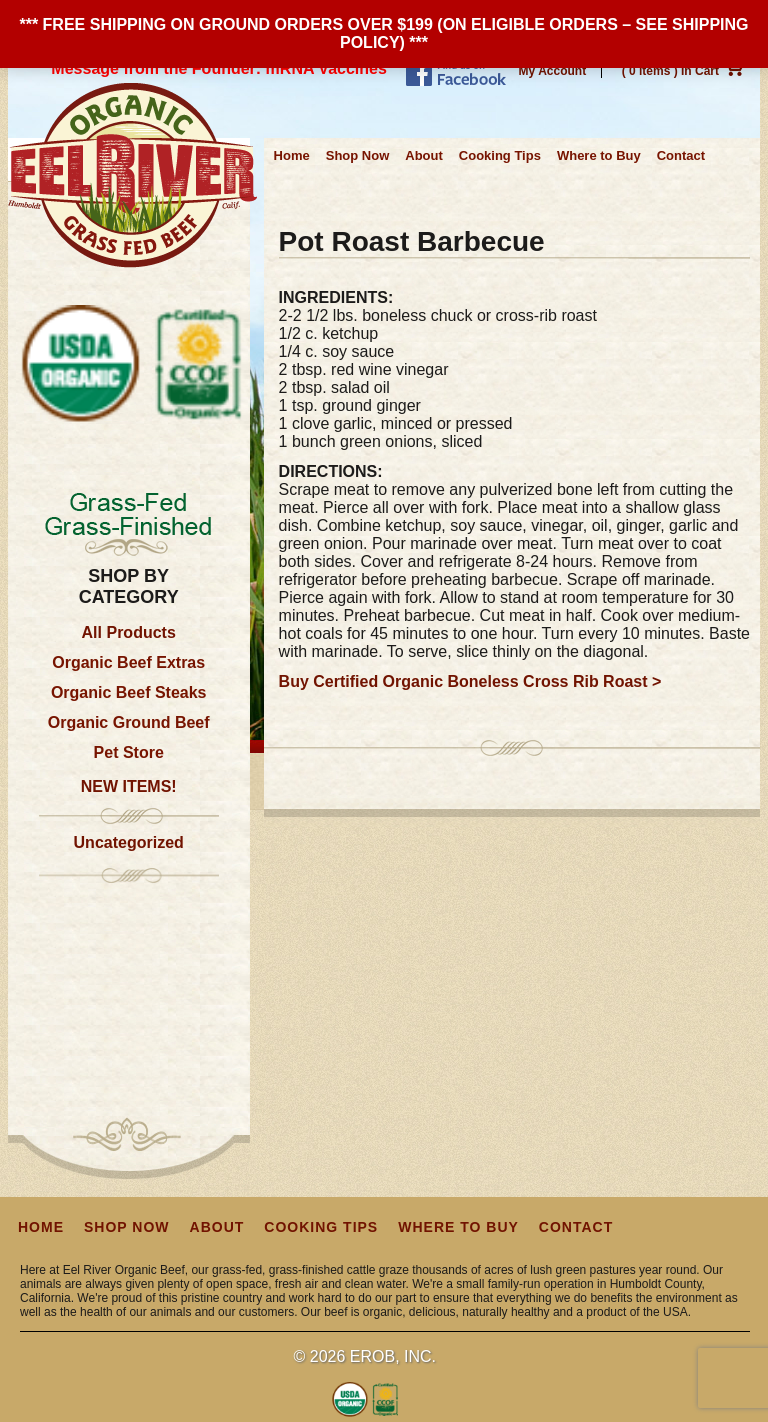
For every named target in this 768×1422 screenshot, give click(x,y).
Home (292, 155)
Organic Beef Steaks (129, 692)
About (424, 155)
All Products (129, 632)
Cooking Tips (500, 155)
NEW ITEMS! (129, 786)
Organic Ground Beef (129, 722)
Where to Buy (599, 155)
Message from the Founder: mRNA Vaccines (219, 68)
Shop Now (358, 155)
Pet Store (129, 752)
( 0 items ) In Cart (684, 71)
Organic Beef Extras (128, 662)
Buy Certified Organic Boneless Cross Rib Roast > (470, 681)
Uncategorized (129, 842)
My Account (553, 71)
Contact (681, 155)
